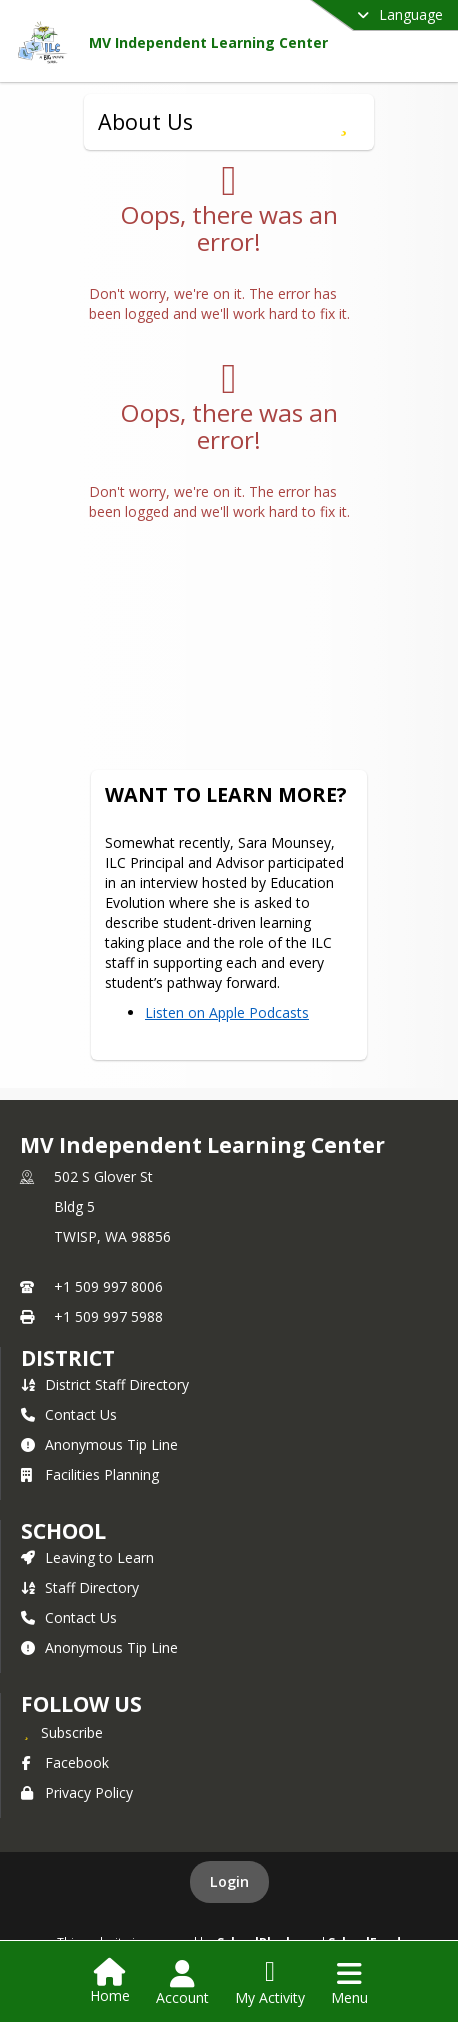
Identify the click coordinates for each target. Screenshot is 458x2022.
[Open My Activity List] (270, 1983)
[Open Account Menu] (182, 1983)
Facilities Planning (90, 1474)
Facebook (65, 1762)
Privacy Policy (77, 1792)
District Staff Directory (105, 1384)
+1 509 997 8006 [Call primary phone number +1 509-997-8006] (108, 1286)
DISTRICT (68, 1358)
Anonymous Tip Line (99, 1444)
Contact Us (69, 1414)
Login (229, 1881)
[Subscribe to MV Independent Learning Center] (62, 1732)
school (63, 1531)
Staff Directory (80, 1587)
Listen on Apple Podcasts (227, 1012)
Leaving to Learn (87, 1557)
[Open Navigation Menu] (349, 1983)
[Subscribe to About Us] (343, 122)
